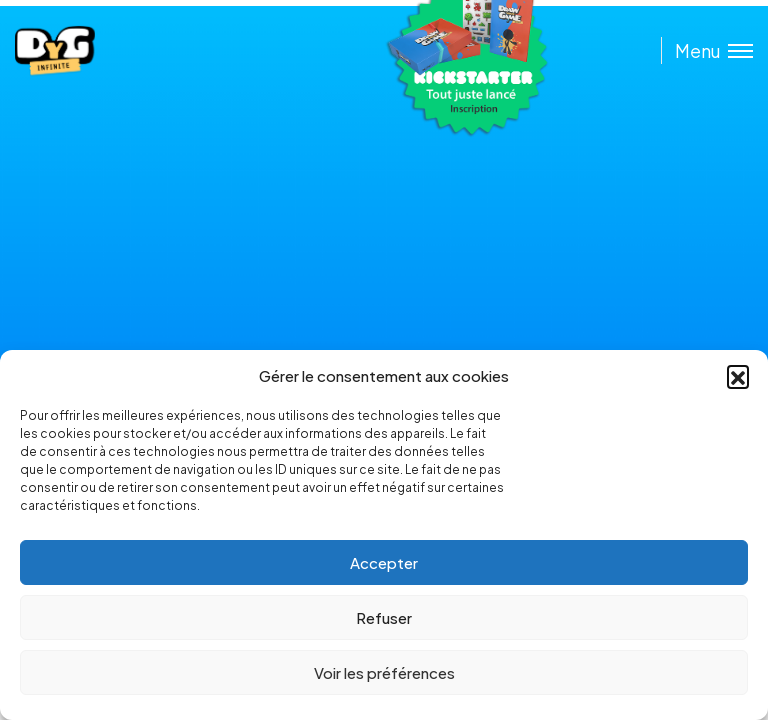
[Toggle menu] (707, 50)
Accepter (384, 562)
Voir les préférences (384, 672)
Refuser (384, 617)
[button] (738, 376)
